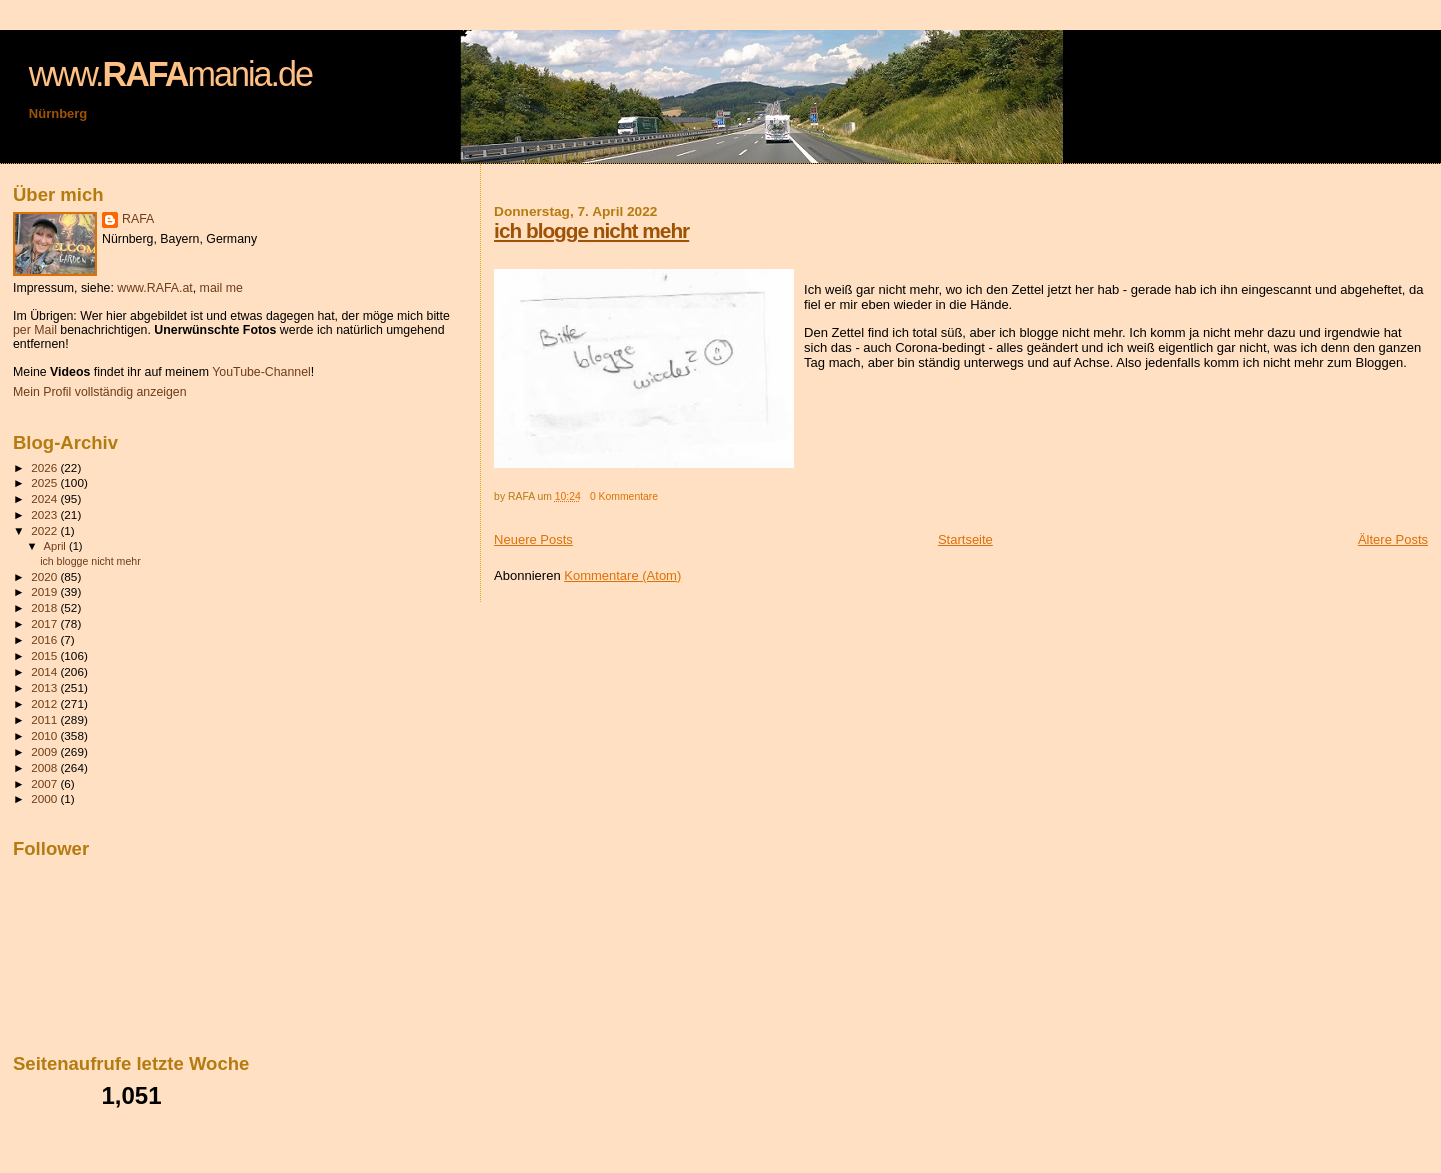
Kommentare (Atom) (622, 575)
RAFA (138, 219)
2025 (45, 482)
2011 (45, 719)
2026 (45, 467)
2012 (45, 703)
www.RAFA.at (154, 288)
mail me (221, 288)
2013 (45, 687)
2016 (45, 639)
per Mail (35, 330)
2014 (45, 671)
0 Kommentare (624, 496)
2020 (45, 576)
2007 (45, 783)
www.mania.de (170, 74)
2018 (45, 607)
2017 (45, 623)
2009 (45, 751)
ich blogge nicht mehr (591, 230)
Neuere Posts (533, 539)
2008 (45, 767)
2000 (45, 798)
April (56, 546)
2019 (45, 591)
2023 (45, 514)
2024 (45, 498)
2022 (45, 530)
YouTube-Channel (261, 372)
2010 (45, 735)
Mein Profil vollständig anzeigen (100, 392)
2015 (45, 655)
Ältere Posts (1393, 539)
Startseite (965, 539)
